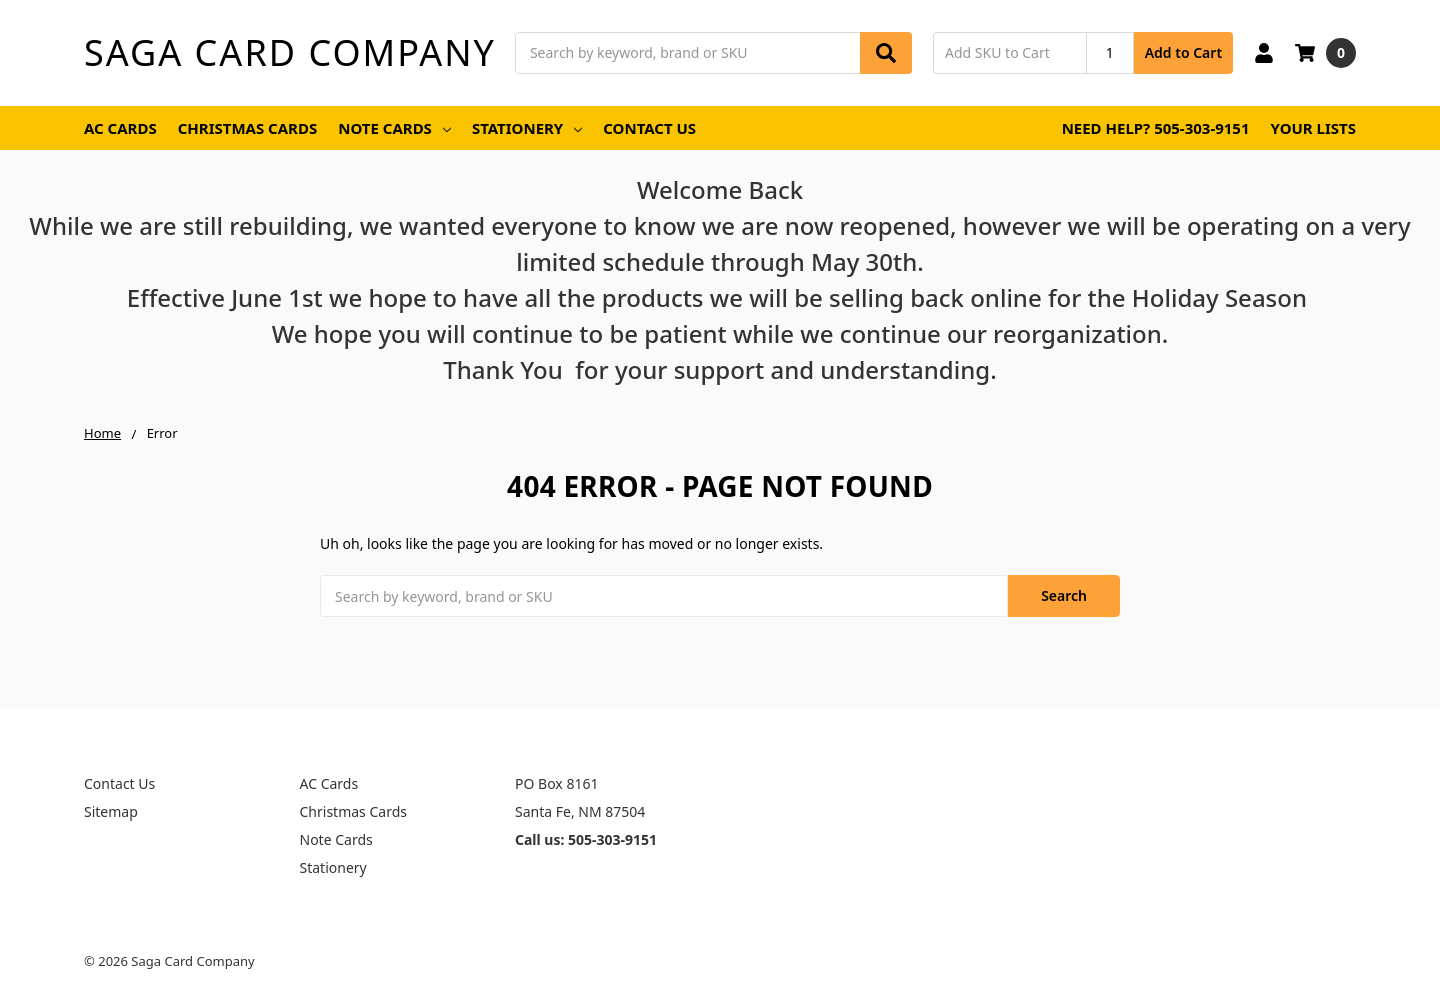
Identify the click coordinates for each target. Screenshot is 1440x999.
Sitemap (111, 811)
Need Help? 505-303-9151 (1156, 128)
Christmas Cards (248, 128)
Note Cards (394, 128)
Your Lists (1313, 128)
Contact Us (649, 128)
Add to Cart (1183, 52)
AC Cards (120, 128)
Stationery (527, 128)
